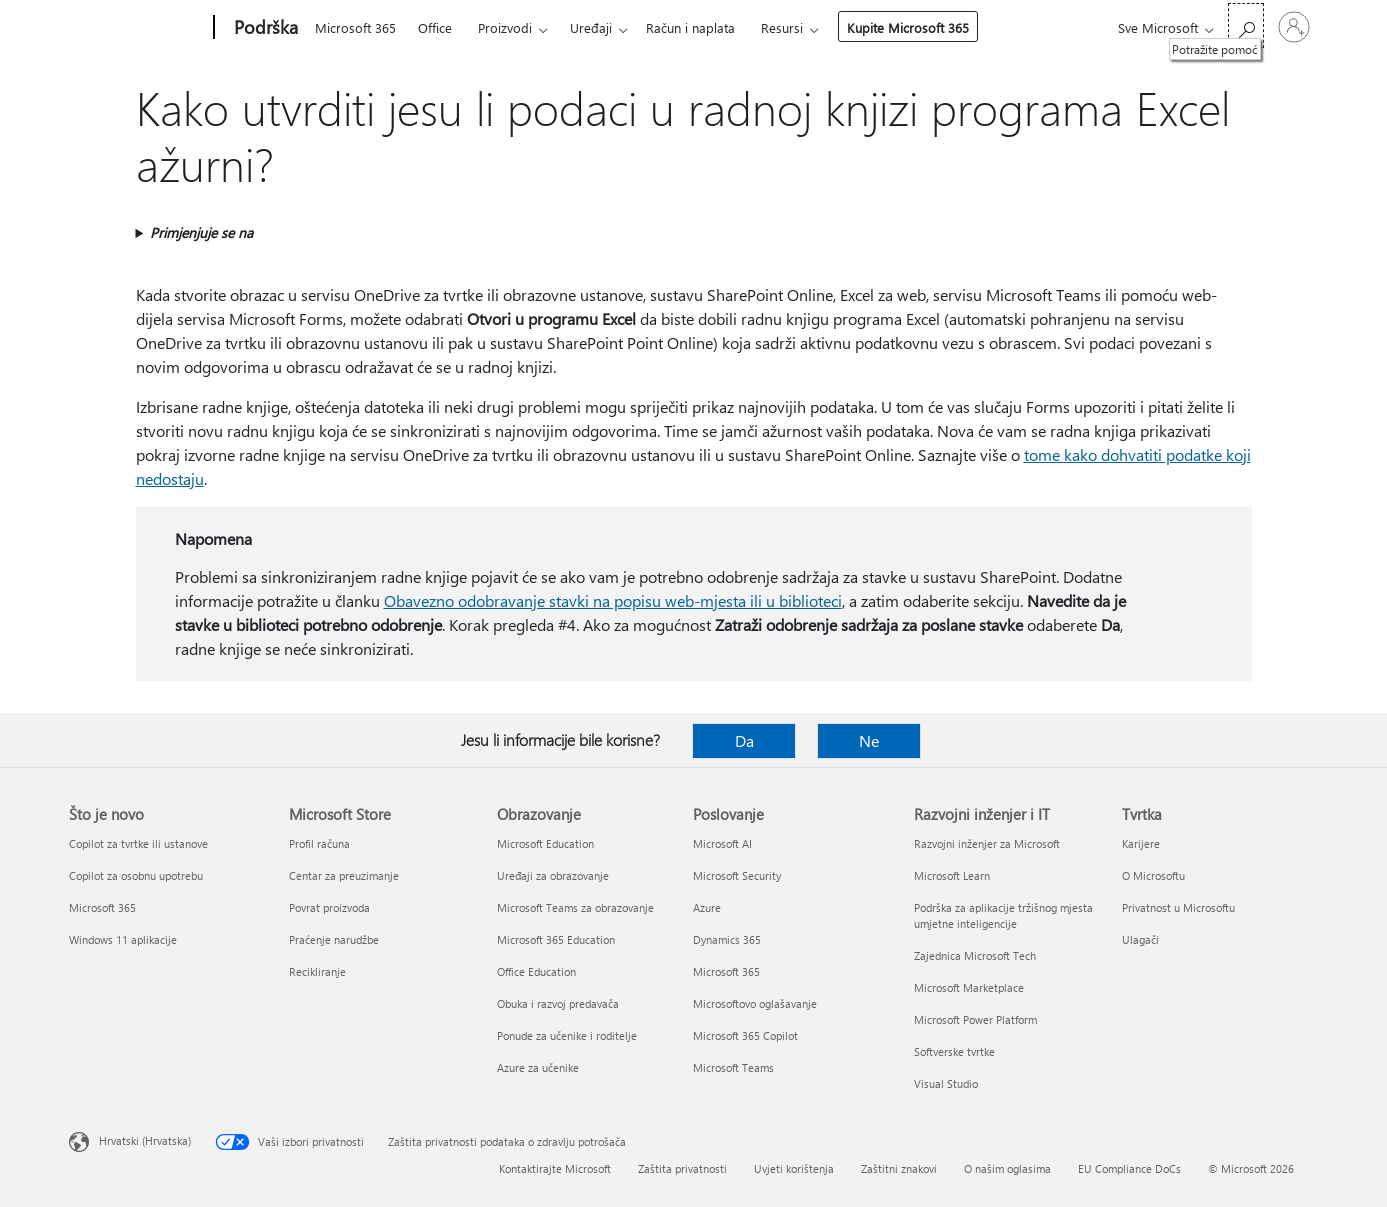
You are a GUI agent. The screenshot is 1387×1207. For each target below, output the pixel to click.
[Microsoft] (137, 28)
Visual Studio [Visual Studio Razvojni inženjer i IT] (946, 1083)
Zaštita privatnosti (682, 1168)
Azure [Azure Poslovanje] (707, 907)
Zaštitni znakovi (899, 1168)
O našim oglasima (1007, 1168)
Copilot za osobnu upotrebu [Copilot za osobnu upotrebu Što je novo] (136, 875)
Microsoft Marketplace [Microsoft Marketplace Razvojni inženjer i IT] (969, 987)
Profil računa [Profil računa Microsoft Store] (319, 843)
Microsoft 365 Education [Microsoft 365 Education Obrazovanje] (556, 939)
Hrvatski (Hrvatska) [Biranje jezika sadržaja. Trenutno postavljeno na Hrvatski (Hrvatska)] (145, 1140)
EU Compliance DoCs (1129, 1168)
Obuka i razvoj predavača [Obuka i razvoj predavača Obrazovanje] (558, 1003)
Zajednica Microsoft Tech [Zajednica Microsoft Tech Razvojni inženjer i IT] (975, 955)
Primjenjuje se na (201, 232)
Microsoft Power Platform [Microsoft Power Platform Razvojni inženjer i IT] (975, 1019)
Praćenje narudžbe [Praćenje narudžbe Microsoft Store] (334, 939)
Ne (869, 740)
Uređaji (591, 27)
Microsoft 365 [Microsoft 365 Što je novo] (102, 907)
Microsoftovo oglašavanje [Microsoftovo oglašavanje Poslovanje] (755, 1003)
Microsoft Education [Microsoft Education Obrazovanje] (545, 843)
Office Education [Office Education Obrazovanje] (536, 971)
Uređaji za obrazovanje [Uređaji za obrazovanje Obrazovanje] (553, 875)
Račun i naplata (690, 27)
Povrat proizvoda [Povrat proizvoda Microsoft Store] (329, 907)
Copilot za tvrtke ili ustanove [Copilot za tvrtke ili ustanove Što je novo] (138, 843)
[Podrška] (264, 28)
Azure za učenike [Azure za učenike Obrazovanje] (538, 1067)
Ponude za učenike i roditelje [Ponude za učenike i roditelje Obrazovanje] (567, 1035)
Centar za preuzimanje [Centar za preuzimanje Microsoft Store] (344, 875)
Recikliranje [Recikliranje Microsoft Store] (317, 971)
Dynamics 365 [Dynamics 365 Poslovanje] (727, 939)
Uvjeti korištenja (794, 1168)
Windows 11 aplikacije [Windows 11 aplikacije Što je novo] (123, 939)
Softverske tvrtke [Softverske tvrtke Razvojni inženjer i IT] (954, 1051)
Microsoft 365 (355, 27)
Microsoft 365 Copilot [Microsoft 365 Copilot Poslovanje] (745, 1035)
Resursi (782, 27)
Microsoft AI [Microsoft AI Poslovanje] (722, 843)
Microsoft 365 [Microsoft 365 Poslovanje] (726, 971)
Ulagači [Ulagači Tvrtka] (1140, 939)
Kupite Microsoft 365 (908, 27)
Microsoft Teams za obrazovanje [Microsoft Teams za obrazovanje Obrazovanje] (575, 907)
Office (435, 27)
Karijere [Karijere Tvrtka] (1141, 843)
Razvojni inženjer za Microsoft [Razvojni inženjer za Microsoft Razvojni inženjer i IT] (987, 843)
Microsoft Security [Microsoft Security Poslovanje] (737, 875)
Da (744, 740)
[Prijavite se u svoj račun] (1294, 27)
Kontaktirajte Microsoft (555, 1168)
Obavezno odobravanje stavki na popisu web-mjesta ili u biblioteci (613, 600)
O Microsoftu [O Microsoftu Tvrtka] (1153, 875)
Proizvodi (505, 27)
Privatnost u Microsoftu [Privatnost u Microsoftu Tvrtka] (1178, 907)
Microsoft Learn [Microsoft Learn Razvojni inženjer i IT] (952, 875)
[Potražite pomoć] (1246, 25)
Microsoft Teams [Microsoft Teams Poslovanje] (733, 1067)
